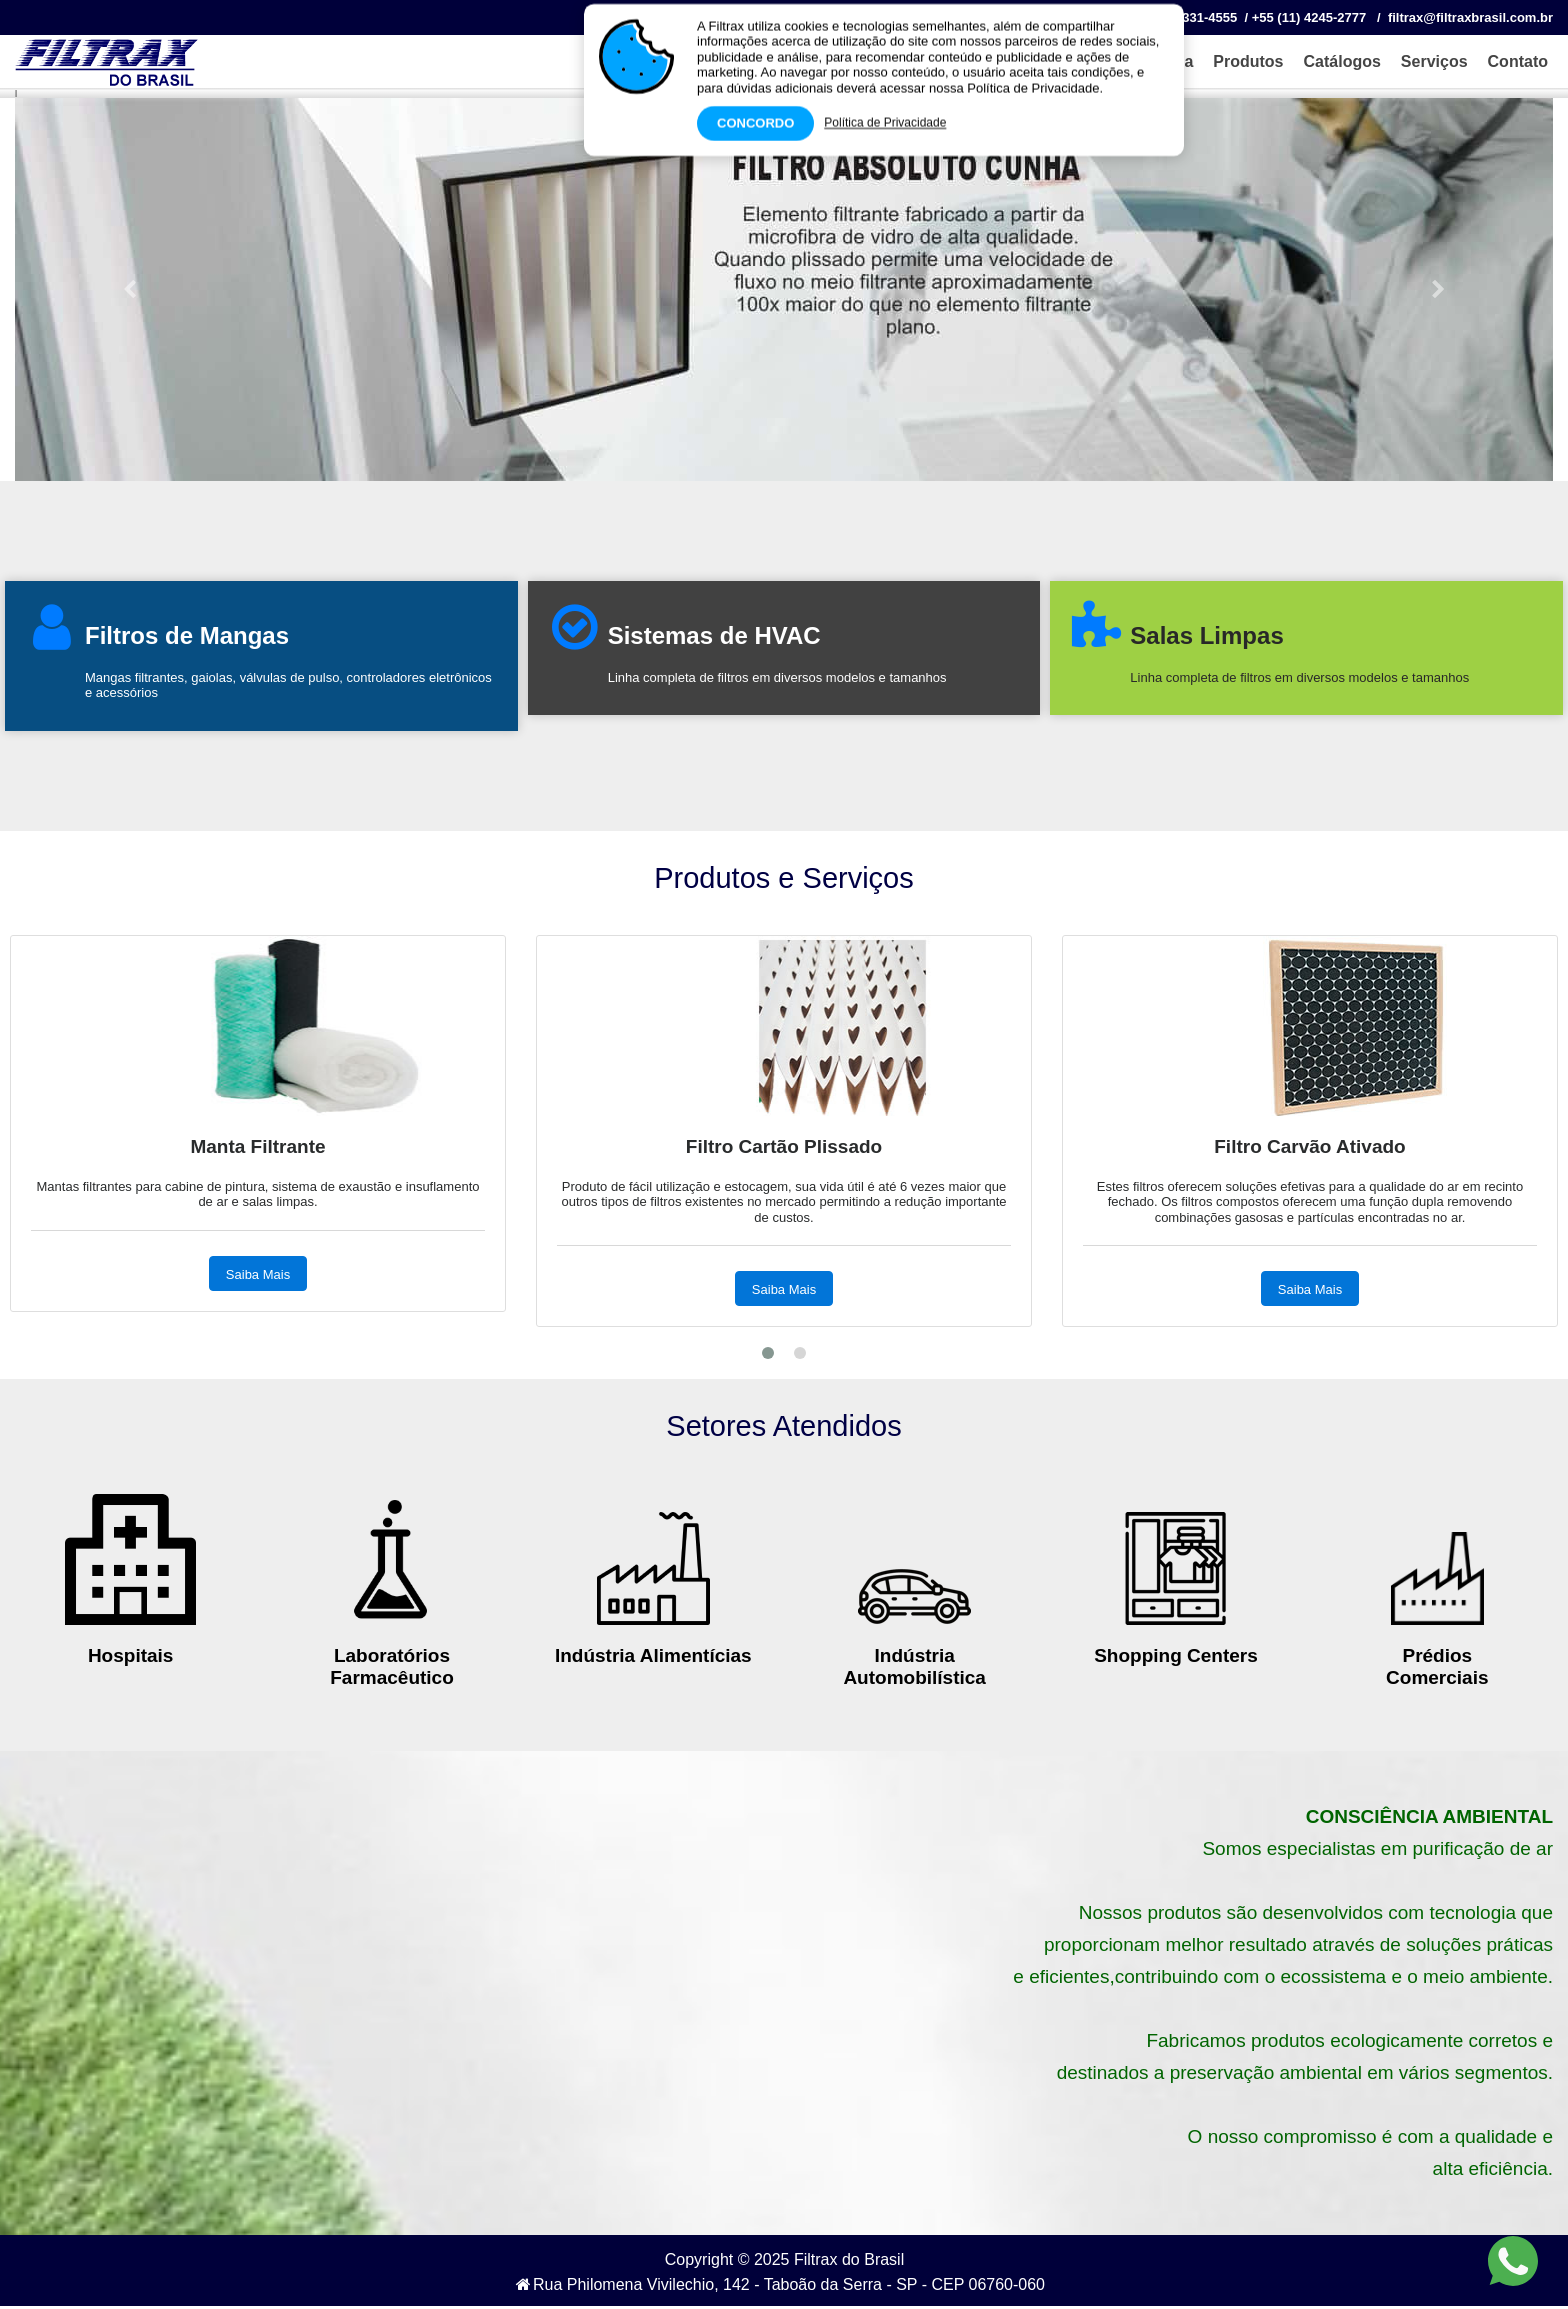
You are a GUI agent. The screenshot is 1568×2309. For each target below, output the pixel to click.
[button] (130, 289)
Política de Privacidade (885, 118)
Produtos (1248, 61)
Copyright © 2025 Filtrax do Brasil (784, 2259)
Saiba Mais (784, 1289)
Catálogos (1342, 61)
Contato (1518, 61)
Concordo (755, 118)
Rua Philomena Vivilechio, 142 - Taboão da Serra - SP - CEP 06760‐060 (780, 2284)
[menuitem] (1243, 62)
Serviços (1434, 61)
